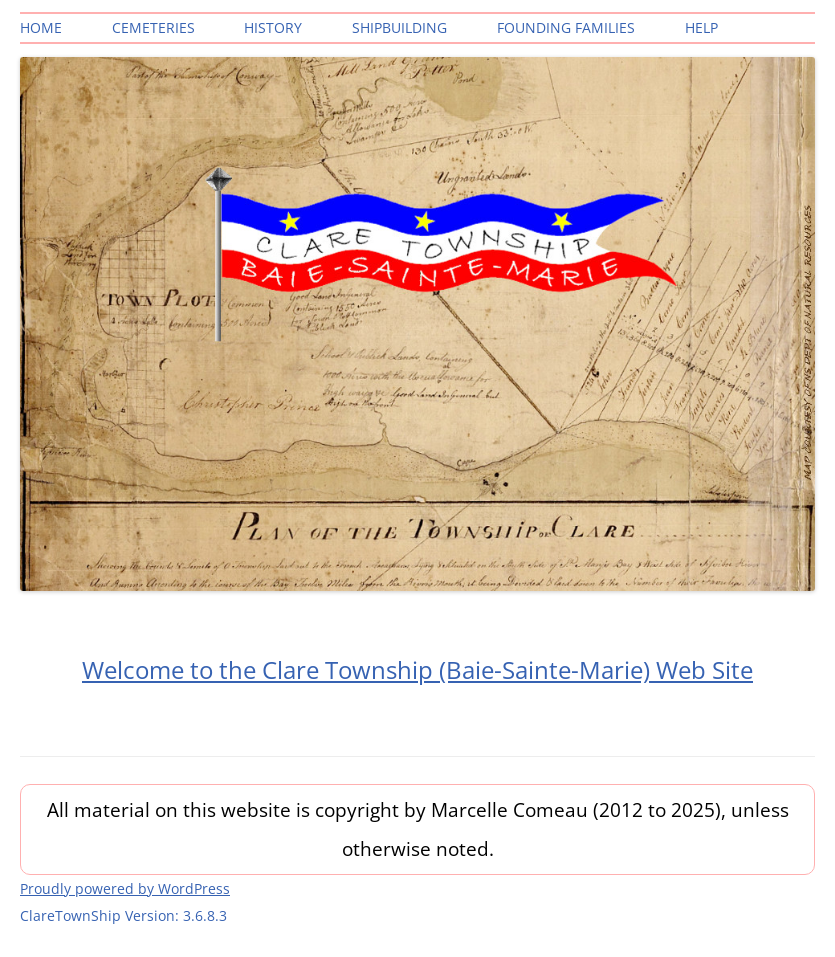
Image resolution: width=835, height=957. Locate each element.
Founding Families (566, 27)
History (273, 27)
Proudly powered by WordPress (125, 888)
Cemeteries (153, 27)
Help (701, 27)
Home (41, 27)
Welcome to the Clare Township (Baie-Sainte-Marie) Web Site (417, 669)
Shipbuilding (399, 27)
